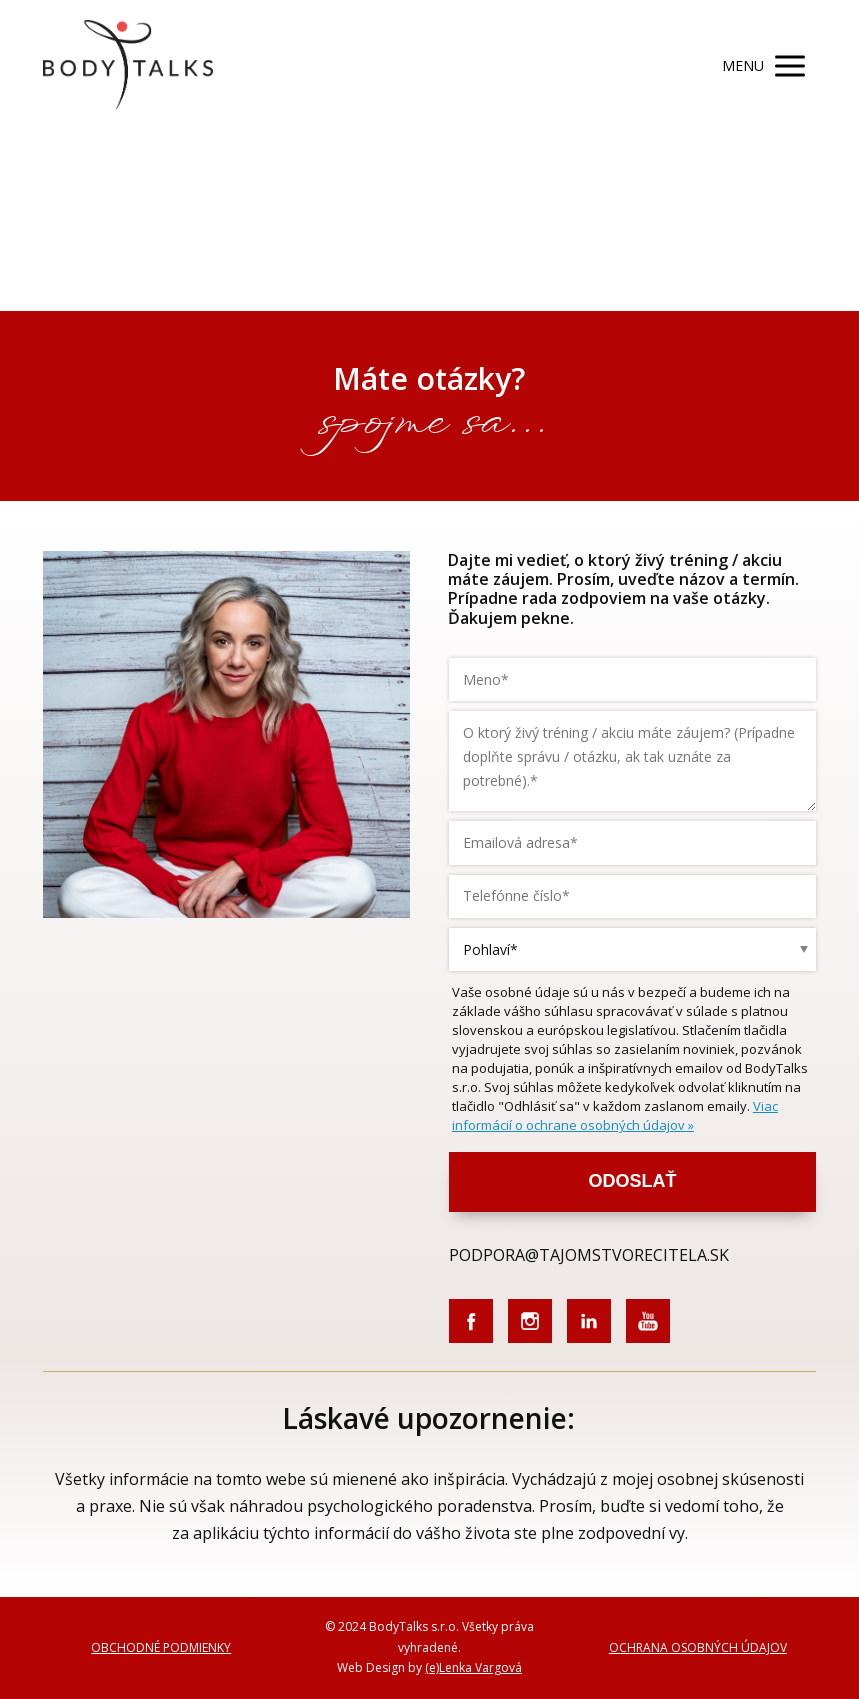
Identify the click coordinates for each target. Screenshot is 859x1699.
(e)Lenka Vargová (473, 1667)
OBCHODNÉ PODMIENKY (161, 1647)
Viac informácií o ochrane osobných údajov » (615, 1115)
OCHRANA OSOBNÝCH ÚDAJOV (698, 1647)
